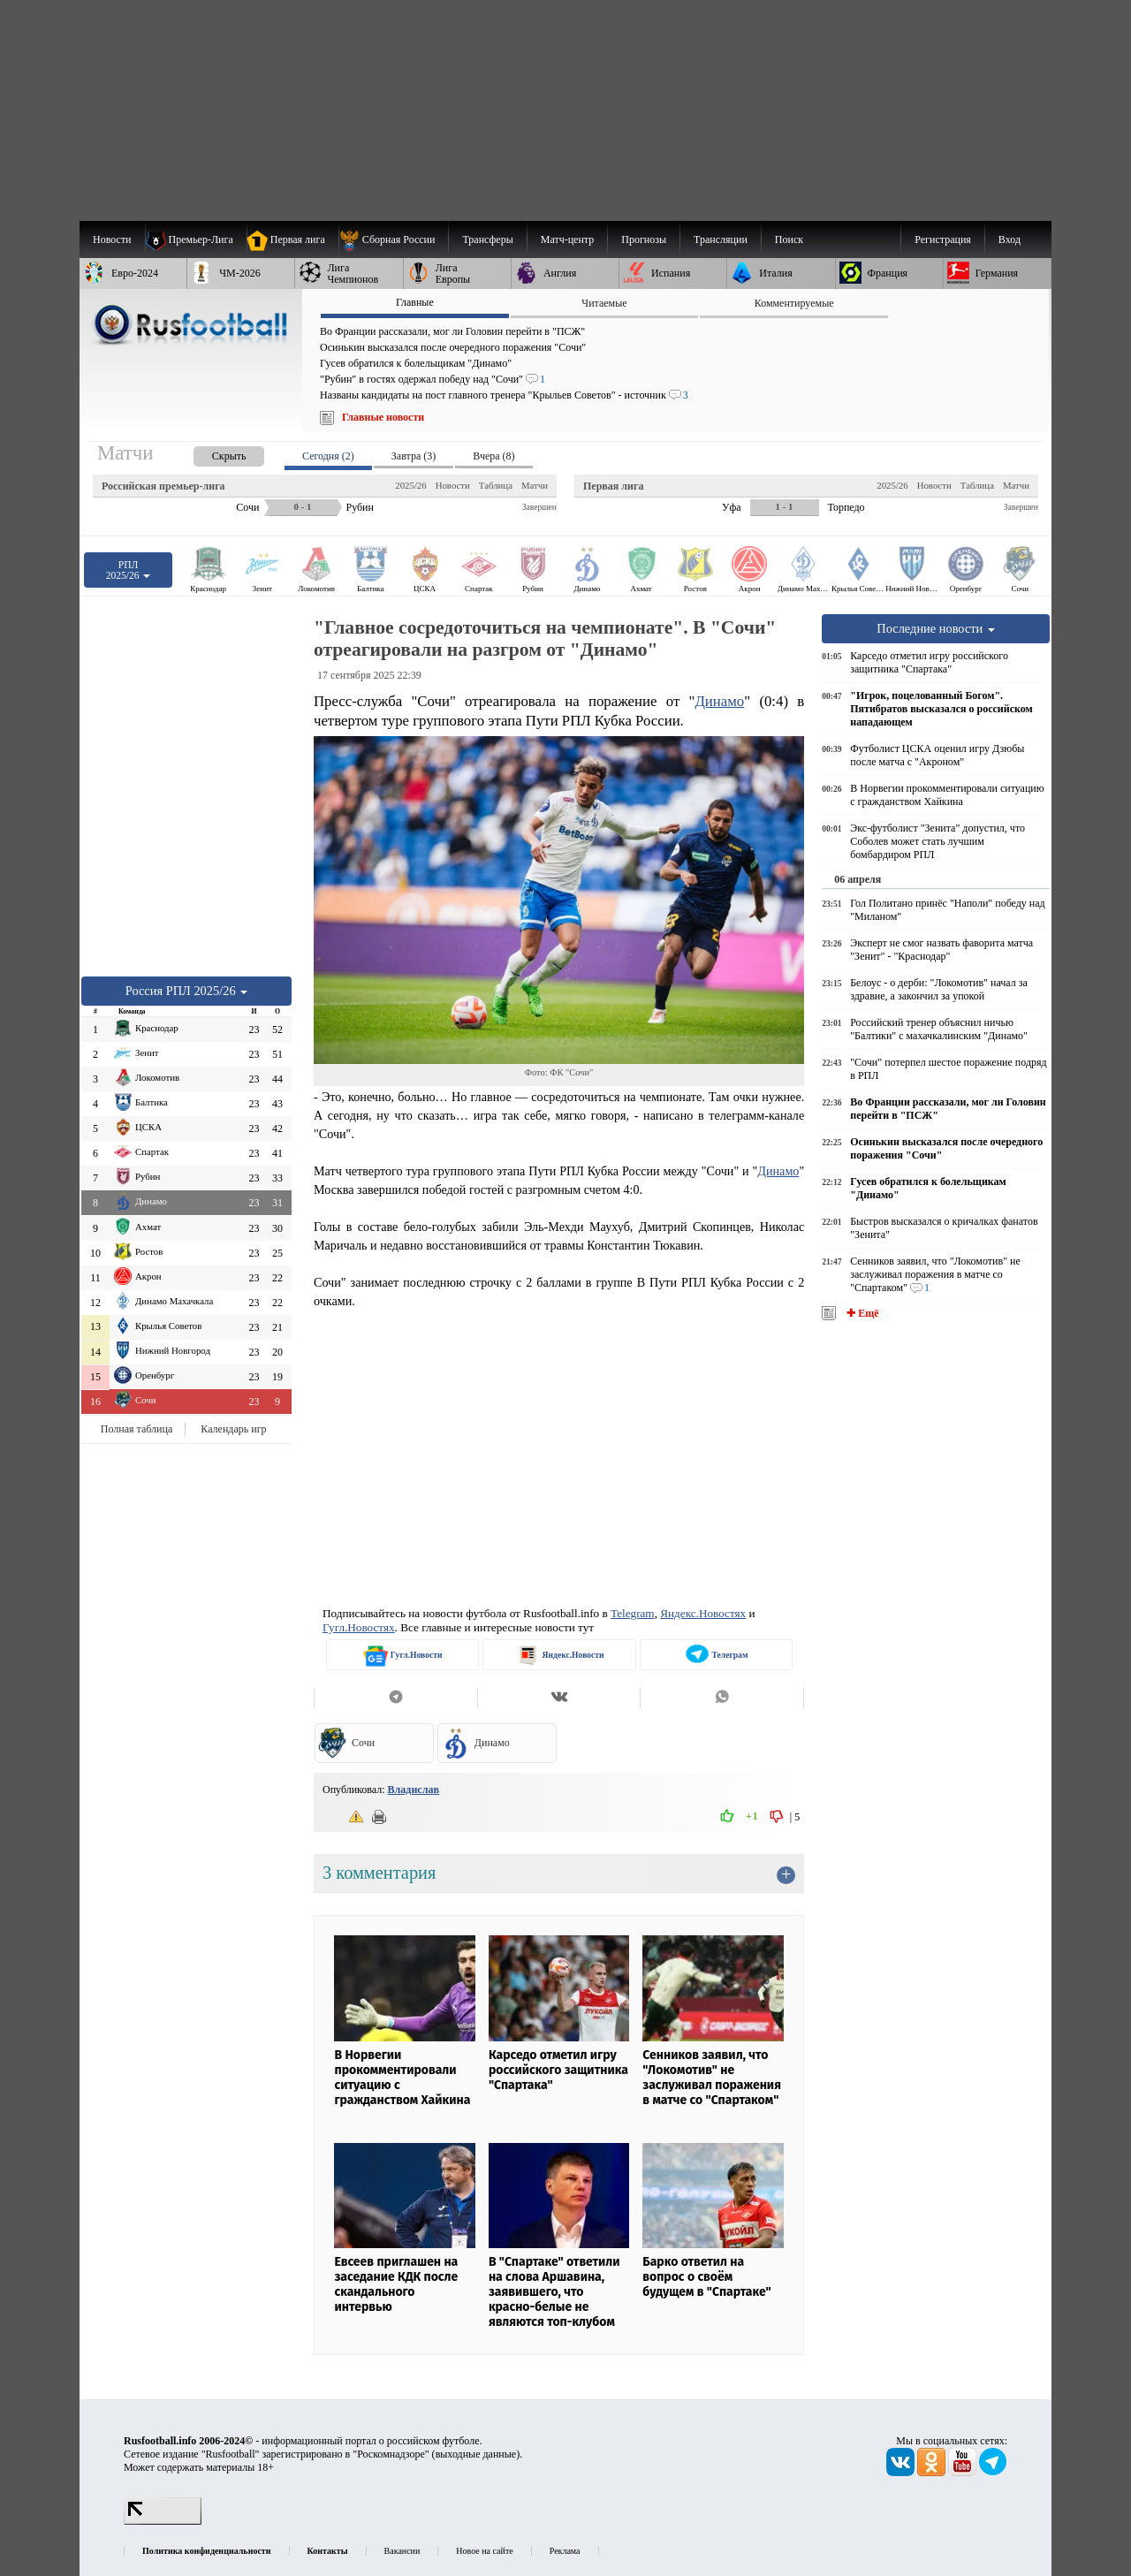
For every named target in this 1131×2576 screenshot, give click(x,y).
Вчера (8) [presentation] (493, 456)
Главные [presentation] (415, 302)
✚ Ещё (861, 1313)
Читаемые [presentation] (603, 303)
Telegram (633, 1613)
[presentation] (211, 453)
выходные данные (476, 2454)
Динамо (719, 701)
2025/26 (410, 485)
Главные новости (383, 417)
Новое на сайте (484, 2551)
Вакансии (402, 2551)
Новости (453, 485)
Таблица (495, 485)
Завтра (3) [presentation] (413, 456)
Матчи (534, 485)
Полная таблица (136, 1429)
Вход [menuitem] (1009, 239)
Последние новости (936, 628)
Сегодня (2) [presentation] (328, 456)
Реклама (565, 2551)
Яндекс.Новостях (703, 1613)
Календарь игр (233, 1429)
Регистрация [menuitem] (943, 239)
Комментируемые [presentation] (794, 303)
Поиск (789, 239)
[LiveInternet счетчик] (162, 2521)
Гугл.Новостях (359, 1627)
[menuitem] (393, 239)
